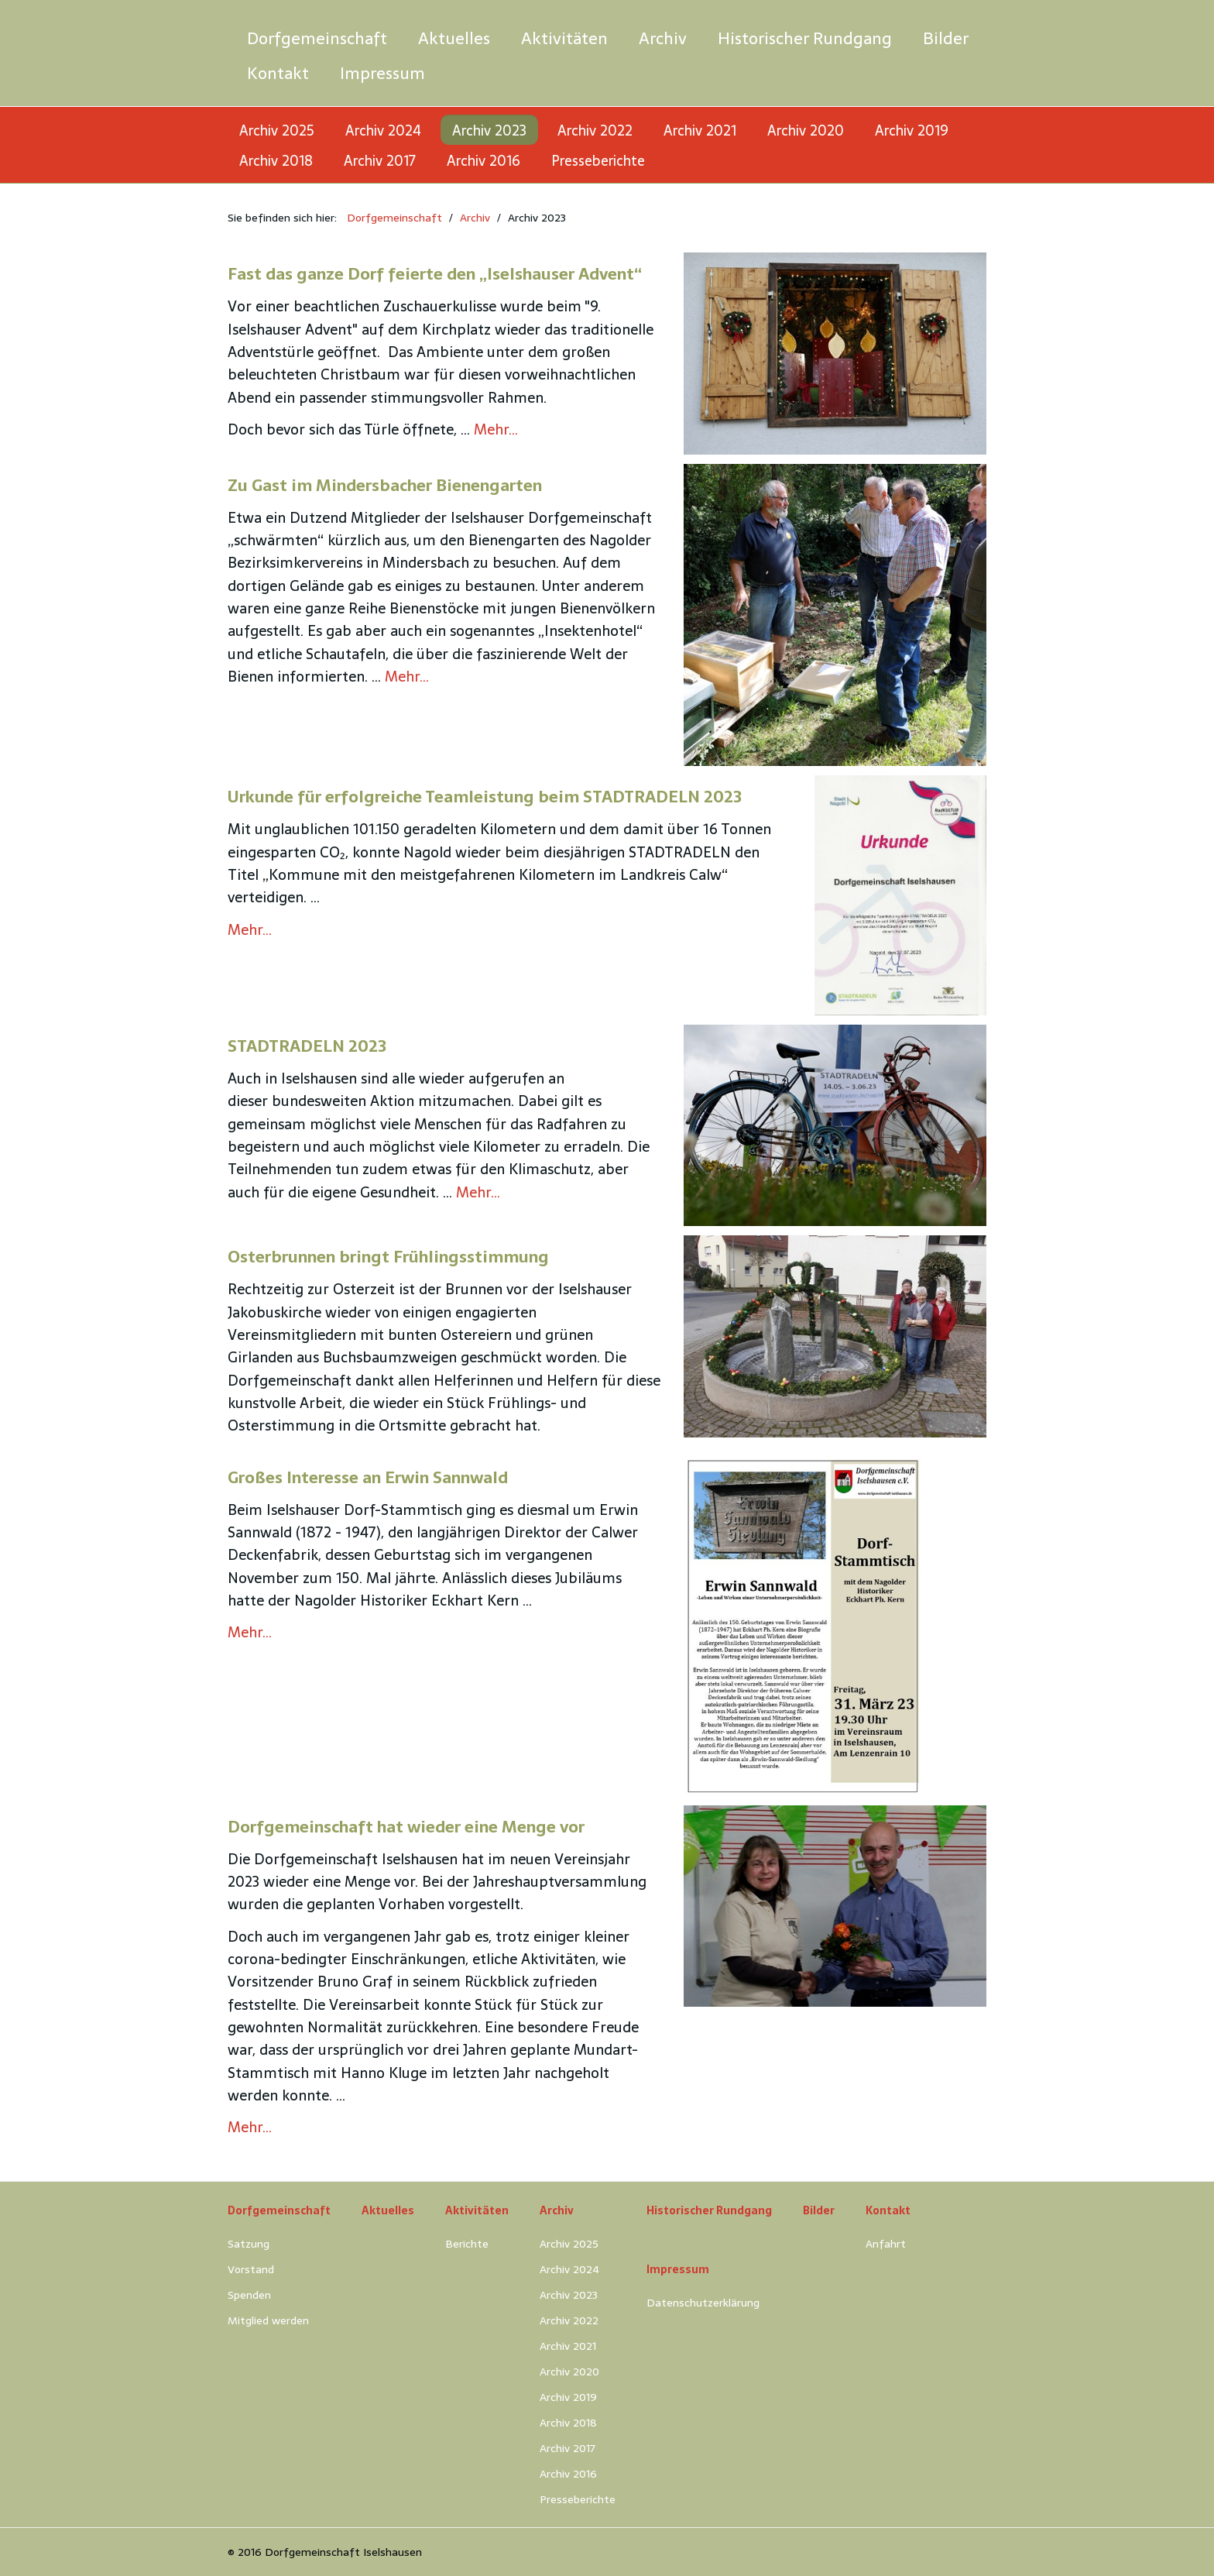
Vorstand (251, 2269)
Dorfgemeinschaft (317, 38)
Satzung (248, 2243)
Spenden (249, 2294)
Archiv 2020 (805, 130)
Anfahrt (886, 2243)
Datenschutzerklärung (703, 2302)
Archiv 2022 (595, 130)
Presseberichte (598, 160)
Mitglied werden (268, 2320)
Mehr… (496, 429)
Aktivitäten (564, 38)
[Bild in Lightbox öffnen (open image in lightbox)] (835, 353)
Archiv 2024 (383, 130)
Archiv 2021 (700, 130)
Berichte (467, 2243)
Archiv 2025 (276, 130)
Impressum (382, 73)
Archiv (663, 38)
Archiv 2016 (483, 160)
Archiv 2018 (276, 160)
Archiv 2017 (380, 160)
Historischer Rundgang (805, 38)
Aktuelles (454, 38)
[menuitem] (317, 38)
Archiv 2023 (489, 130)
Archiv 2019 (911, 130)
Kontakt (278, 73)
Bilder (946, 38)
